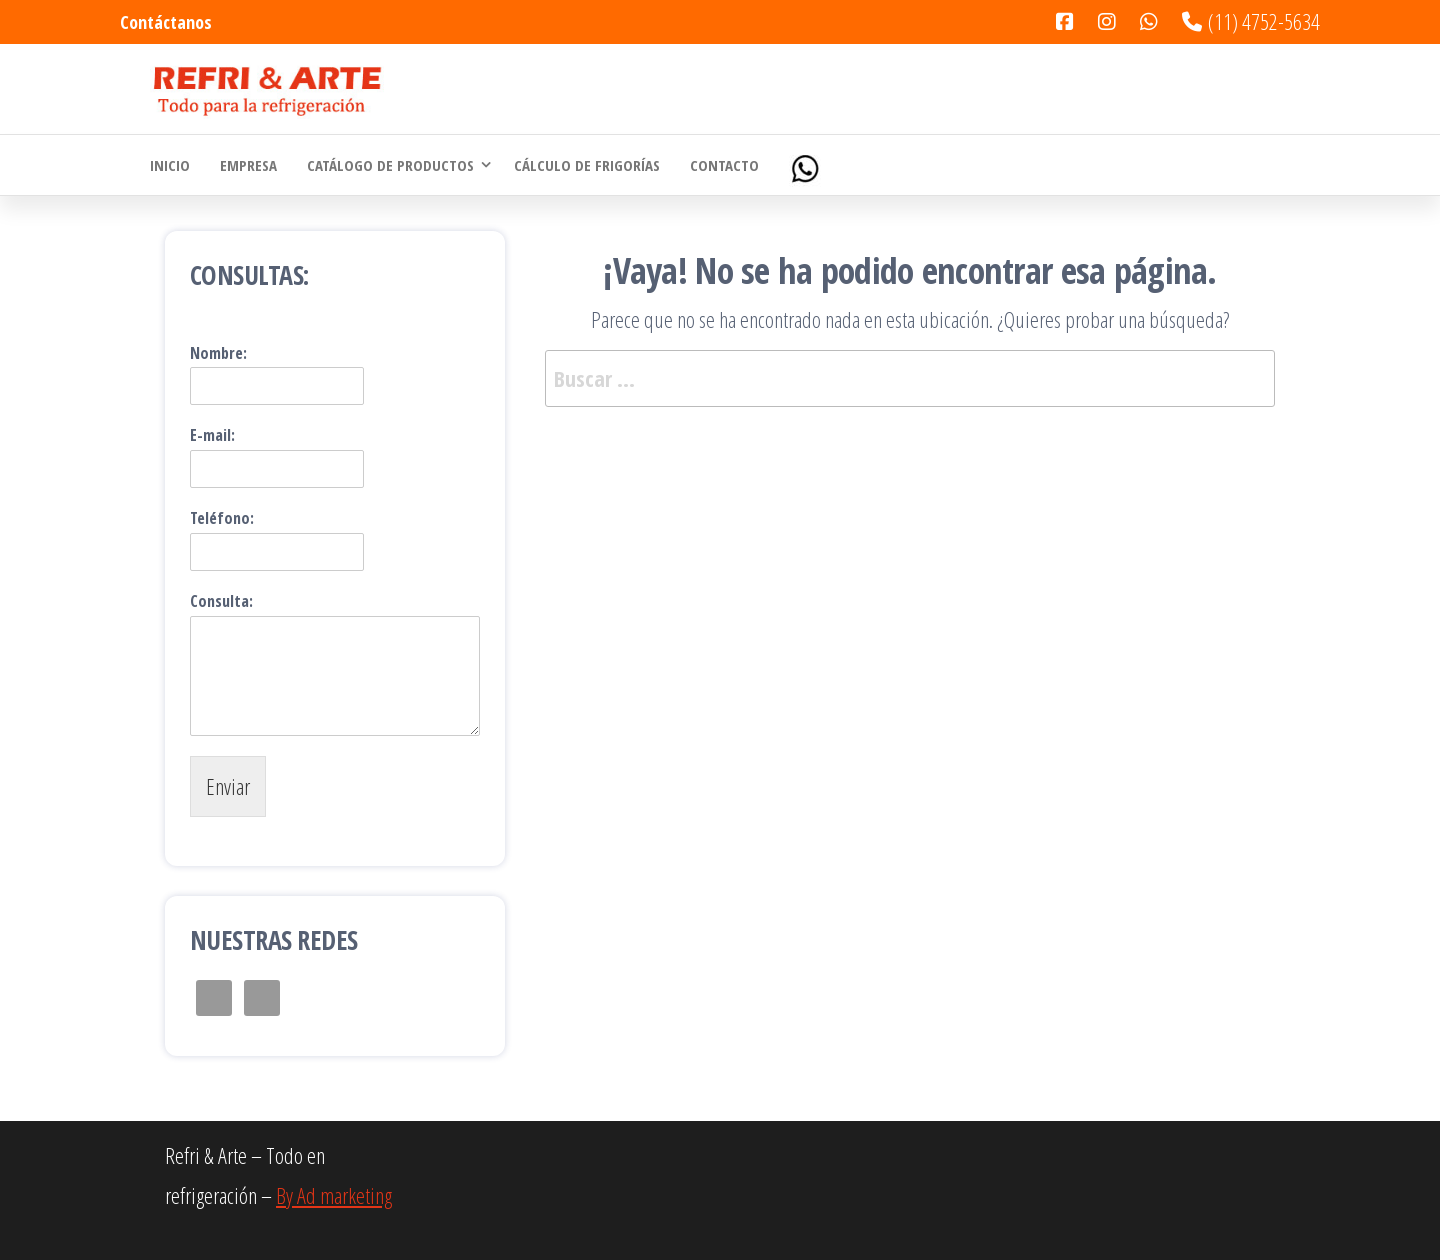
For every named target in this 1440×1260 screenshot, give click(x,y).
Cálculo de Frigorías (587, 165)
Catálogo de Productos (390, 165)
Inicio (170, 165)
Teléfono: (222, 518)
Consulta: (221, 601)
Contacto (724, 165)
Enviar (228, 786)
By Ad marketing (334, 1195)
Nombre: (218, 353)
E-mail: (212, 435)
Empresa (248, 165)
